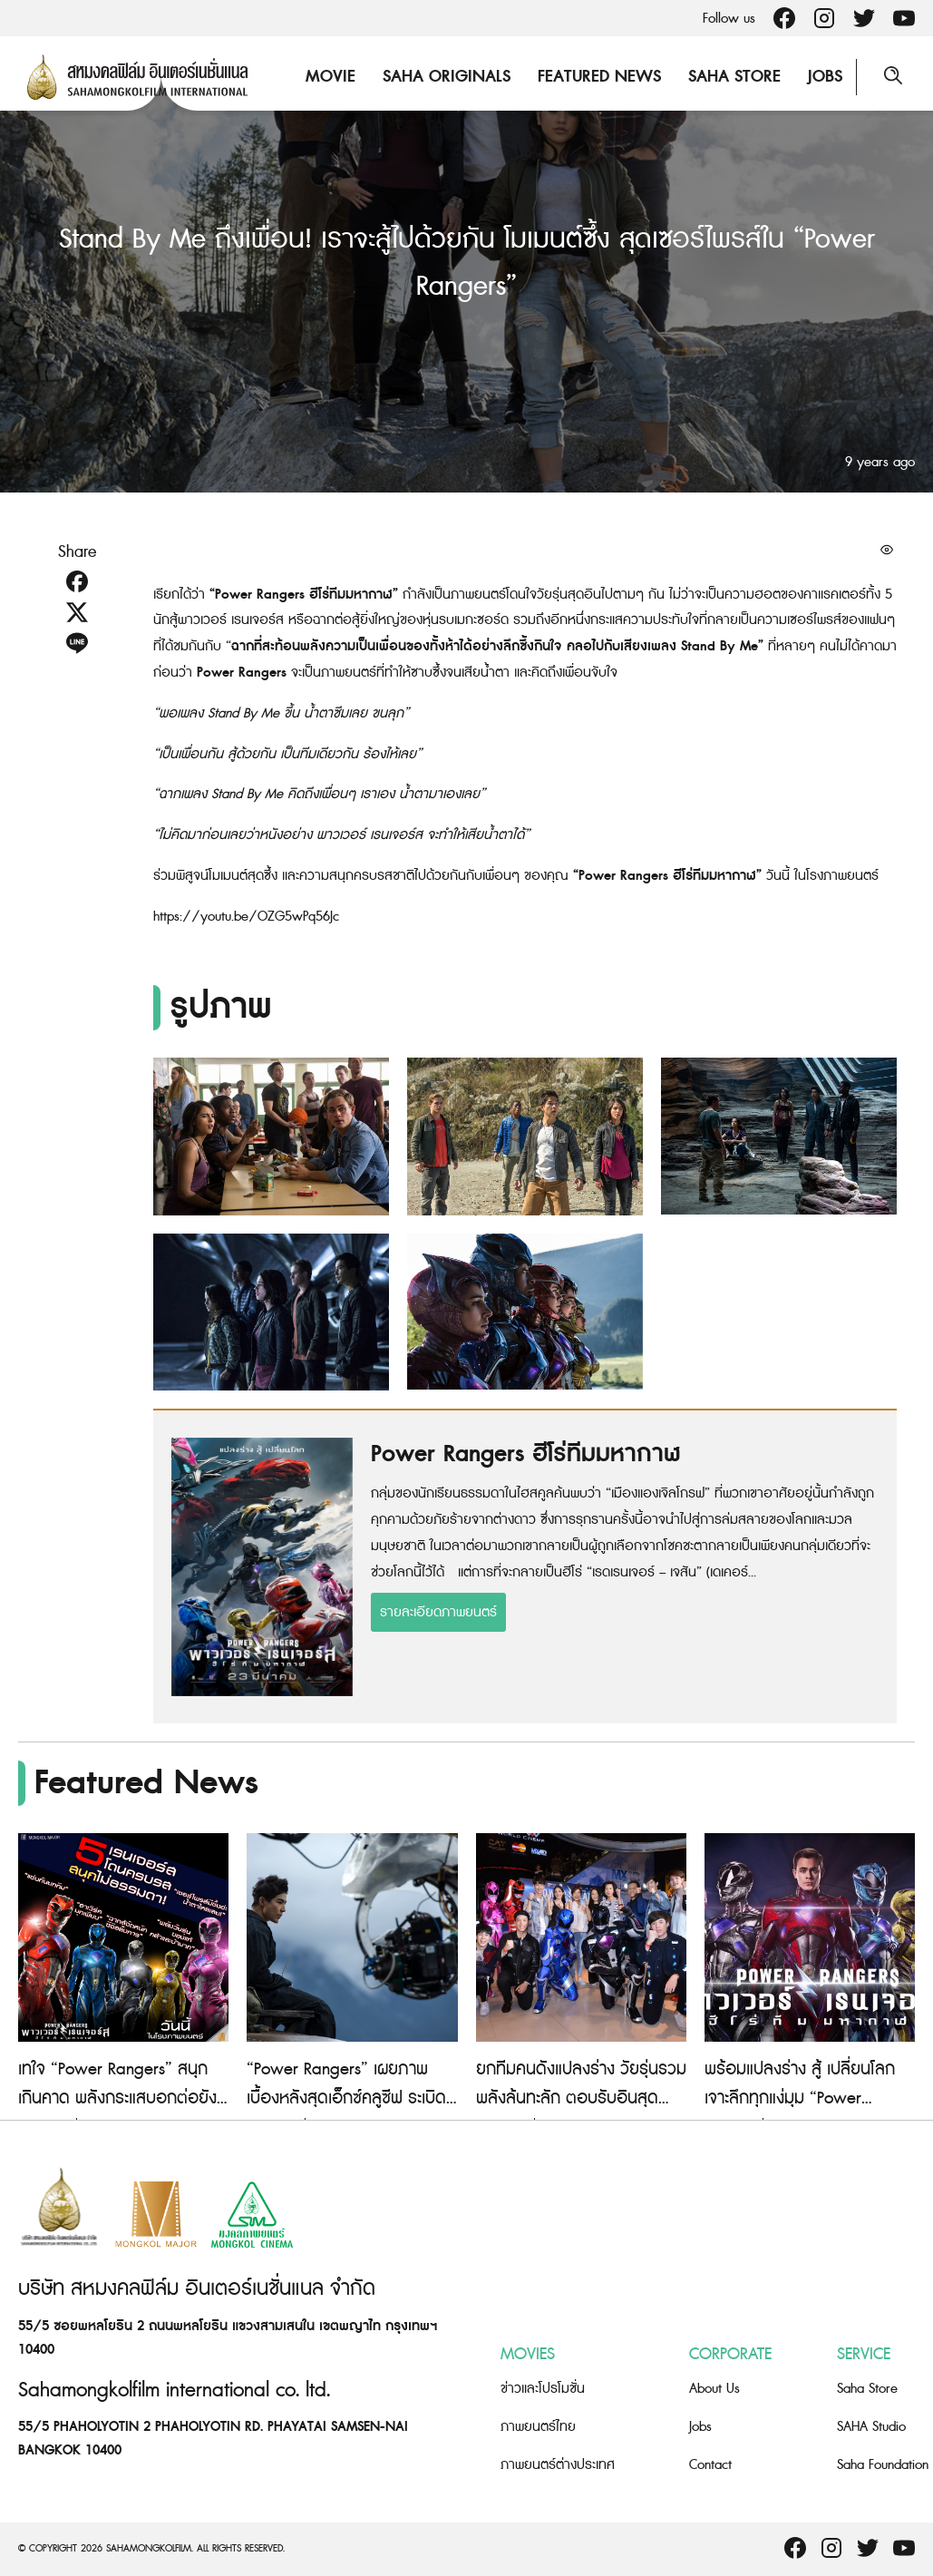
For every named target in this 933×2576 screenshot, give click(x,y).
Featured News (599, 77)
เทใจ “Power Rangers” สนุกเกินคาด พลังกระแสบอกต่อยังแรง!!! (117, 2098)
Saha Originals (446, 77)
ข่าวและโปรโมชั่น (543, 2388)
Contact (710, 2464)
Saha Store (734, 77)
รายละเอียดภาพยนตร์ (438, 1612)
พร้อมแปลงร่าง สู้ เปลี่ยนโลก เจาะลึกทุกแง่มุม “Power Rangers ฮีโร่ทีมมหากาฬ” (800, 2098)
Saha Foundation (882, 2464)
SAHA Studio (871, 2426)
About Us (714, 2388)
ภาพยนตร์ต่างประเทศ (558, 2464)
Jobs (825, 77)
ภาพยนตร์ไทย (538, 2426)
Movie (330, 77)
